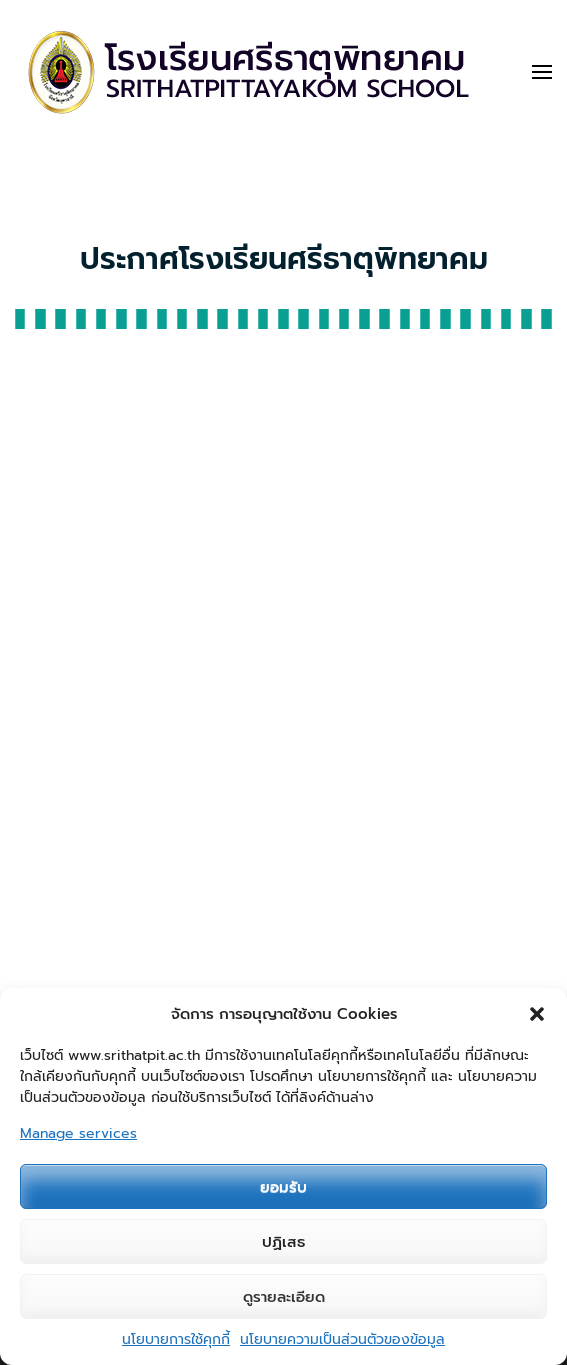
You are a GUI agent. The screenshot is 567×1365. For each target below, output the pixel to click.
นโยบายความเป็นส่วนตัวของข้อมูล (342, 1339)
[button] (537, 1014)
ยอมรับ (283, 1187)
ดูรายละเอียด (284, 1297)
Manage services (78, 1133)
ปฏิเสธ (283, 1242)
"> (283, 739)
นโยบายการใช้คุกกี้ (176, 1339)
